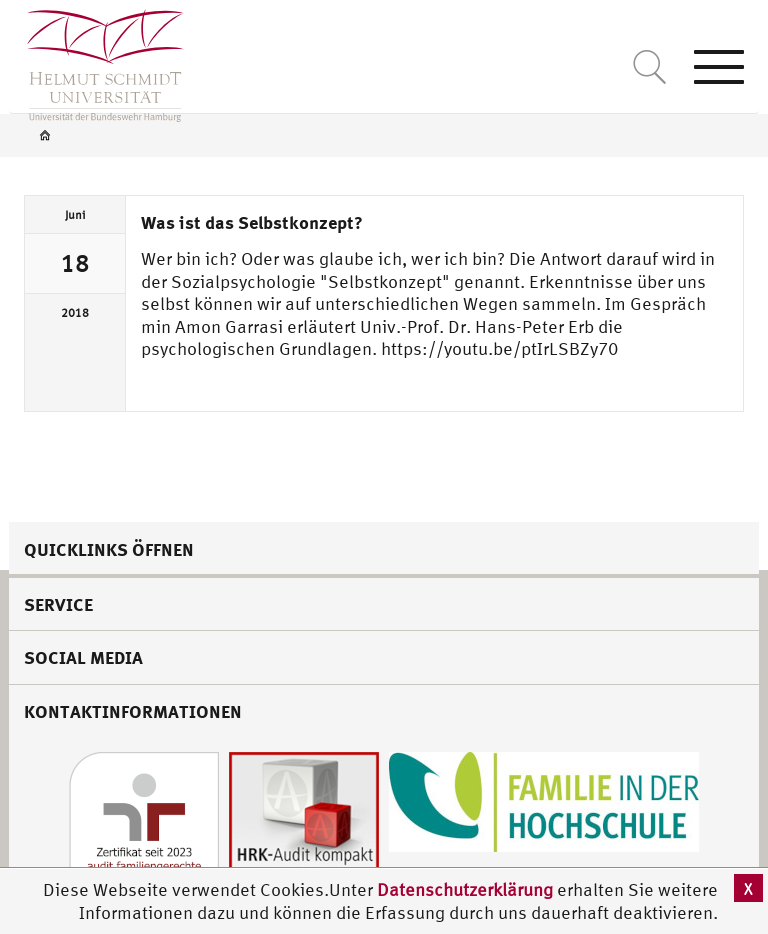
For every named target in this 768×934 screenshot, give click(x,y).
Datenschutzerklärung (465, 889)
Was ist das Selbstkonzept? (252, 222)
